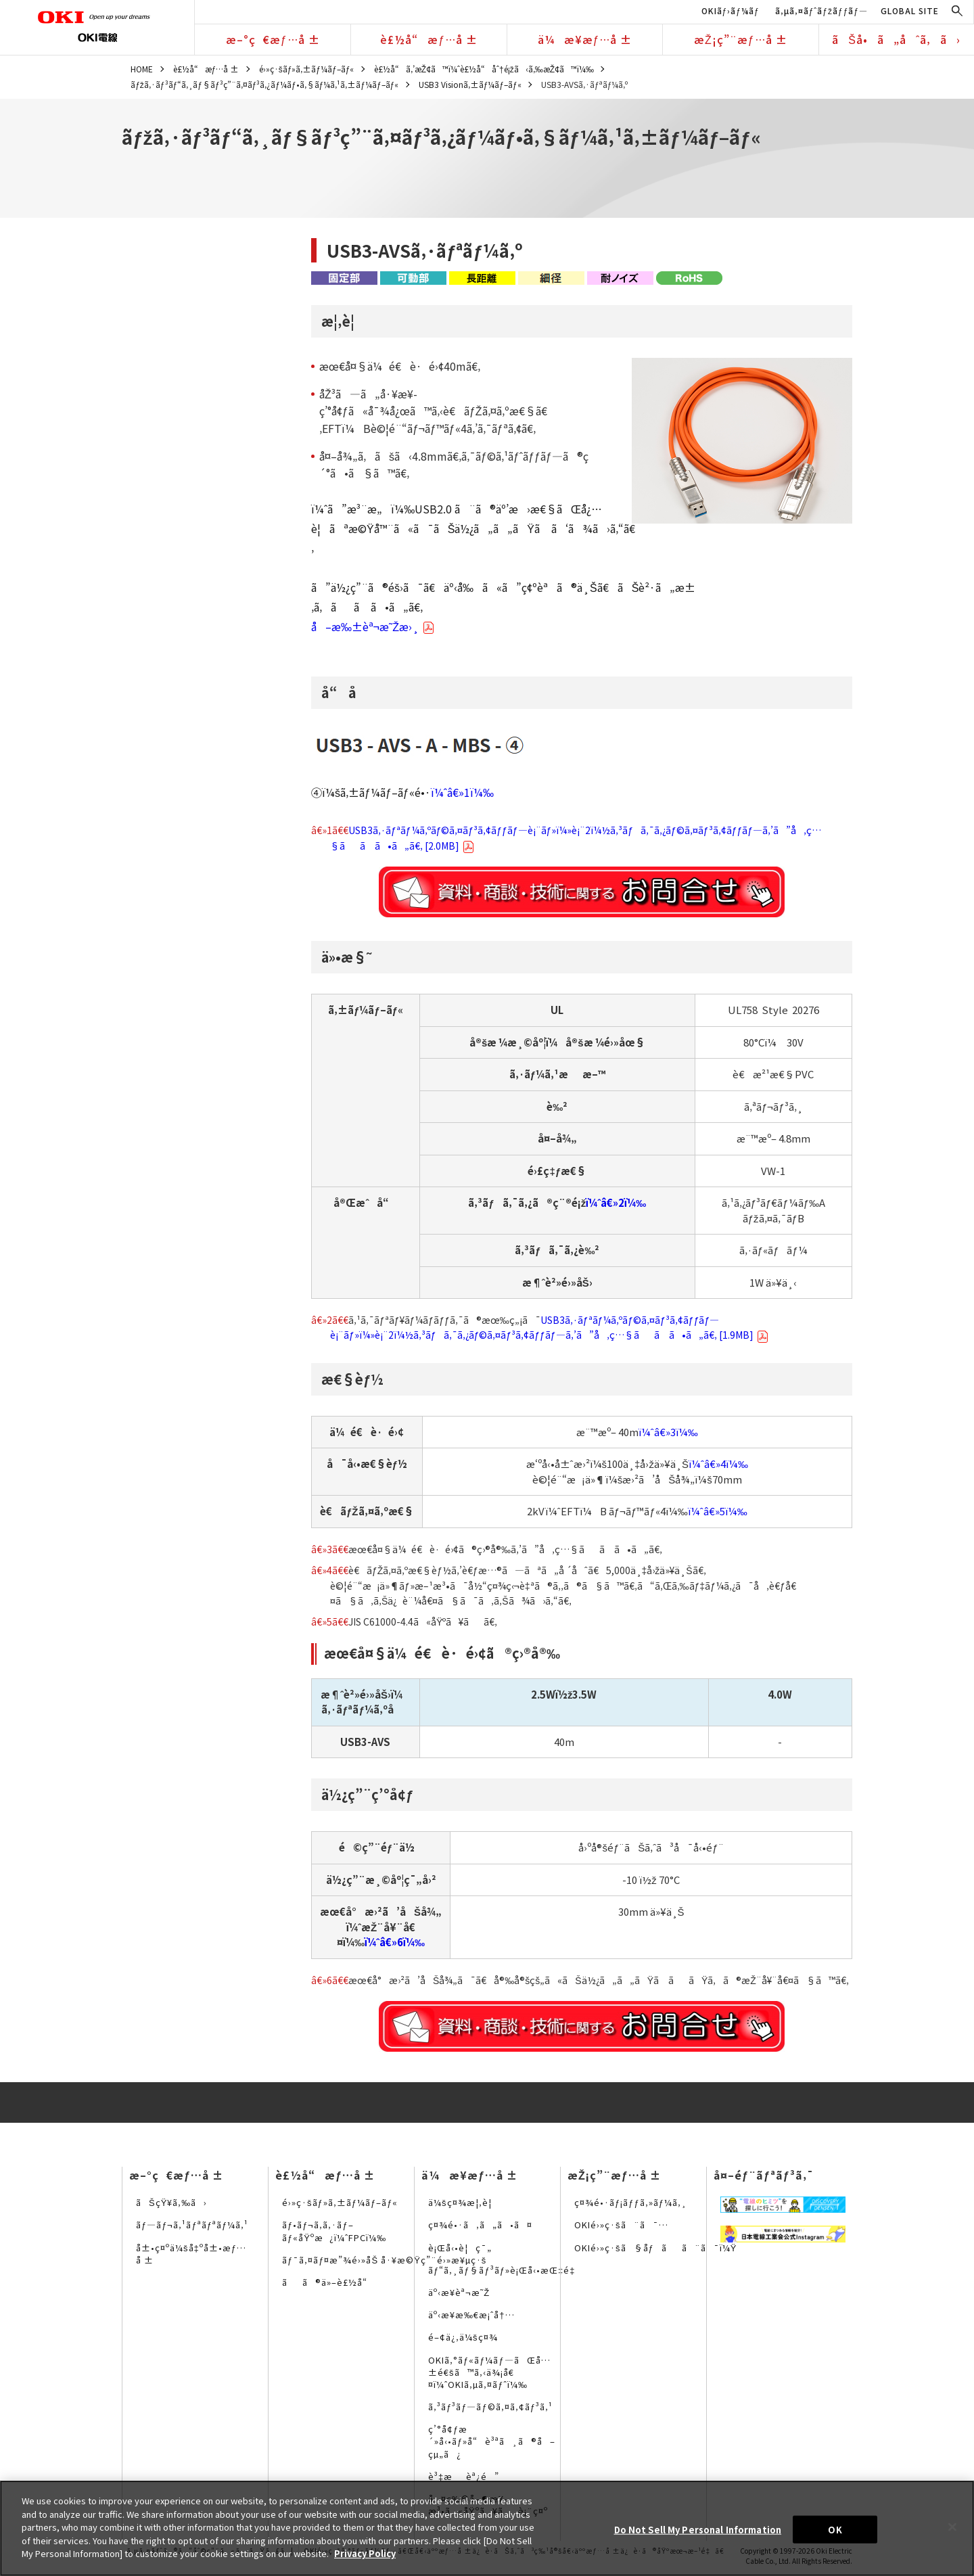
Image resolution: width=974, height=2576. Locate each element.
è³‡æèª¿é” (463, 2476)
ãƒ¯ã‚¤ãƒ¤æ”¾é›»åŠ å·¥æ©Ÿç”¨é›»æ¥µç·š (384, 2259)
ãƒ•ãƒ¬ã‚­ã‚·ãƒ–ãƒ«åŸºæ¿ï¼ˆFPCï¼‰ (334, 2230)
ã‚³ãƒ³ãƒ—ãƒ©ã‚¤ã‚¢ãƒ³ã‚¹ (490, 2406)
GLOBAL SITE (910, 10)
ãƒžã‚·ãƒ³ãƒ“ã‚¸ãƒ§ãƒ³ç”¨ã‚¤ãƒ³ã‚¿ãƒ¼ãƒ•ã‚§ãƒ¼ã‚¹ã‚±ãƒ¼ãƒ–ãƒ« (264, 84)
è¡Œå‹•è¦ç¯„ (460, 2247)
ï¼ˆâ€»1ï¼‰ (462, 792)
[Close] (952, 2527)
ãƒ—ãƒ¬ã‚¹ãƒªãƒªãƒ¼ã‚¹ (192, 2224)
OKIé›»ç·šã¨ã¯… (621, 2224)
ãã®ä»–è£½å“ (328, 2282)
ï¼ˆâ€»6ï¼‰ (395, 1942)
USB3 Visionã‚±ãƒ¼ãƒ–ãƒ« (470, 84)
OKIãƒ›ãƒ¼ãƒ (731, 10)
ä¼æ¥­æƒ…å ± (585, 39)
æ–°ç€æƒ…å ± (273, 39)
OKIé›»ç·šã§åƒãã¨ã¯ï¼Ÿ (655, 2247)
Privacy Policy (365, 2553)
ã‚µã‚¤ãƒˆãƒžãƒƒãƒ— (821, 10)
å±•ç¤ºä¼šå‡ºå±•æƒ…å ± (191, 2253)
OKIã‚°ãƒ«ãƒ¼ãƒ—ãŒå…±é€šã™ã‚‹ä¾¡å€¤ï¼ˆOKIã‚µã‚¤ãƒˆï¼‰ (489, 2372)
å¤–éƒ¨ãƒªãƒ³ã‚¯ (764, 2175)
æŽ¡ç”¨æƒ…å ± (740, 39)
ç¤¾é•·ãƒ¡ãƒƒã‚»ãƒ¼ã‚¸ (630, 2202)
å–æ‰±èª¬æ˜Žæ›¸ (372, 626)
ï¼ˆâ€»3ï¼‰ (668, 1432)
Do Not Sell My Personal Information (698, 2529)
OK (834, 2529)
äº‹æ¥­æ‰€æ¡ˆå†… (471, 2314)
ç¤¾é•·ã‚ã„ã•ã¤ (480, 2224)
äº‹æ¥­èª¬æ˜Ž (459, 2292)
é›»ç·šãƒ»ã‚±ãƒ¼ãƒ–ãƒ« (306, 68)
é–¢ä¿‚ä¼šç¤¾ (463, 2336)
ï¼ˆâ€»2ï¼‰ (616, 1202)
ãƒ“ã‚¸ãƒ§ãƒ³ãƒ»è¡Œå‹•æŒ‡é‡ (504, 2269)
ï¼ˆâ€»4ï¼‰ (718, 1463)
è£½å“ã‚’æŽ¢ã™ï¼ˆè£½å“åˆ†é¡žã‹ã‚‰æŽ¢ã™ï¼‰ (484, 68)
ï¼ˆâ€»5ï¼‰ (717, 1511)
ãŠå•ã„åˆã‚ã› (896, 39)
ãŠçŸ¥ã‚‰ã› (171, 2202)
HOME (142, 68)
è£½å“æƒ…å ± (429, 39)
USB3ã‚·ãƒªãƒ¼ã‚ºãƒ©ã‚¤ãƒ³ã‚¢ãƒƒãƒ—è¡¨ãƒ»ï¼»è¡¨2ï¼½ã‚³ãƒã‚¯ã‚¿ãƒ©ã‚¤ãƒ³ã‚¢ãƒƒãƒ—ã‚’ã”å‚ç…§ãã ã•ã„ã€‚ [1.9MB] (549, 1327)
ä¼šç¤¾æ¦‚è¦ (463, 2202)
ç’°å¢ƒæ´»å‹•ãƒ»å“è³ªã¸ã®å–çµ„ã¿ (491, 2441)
